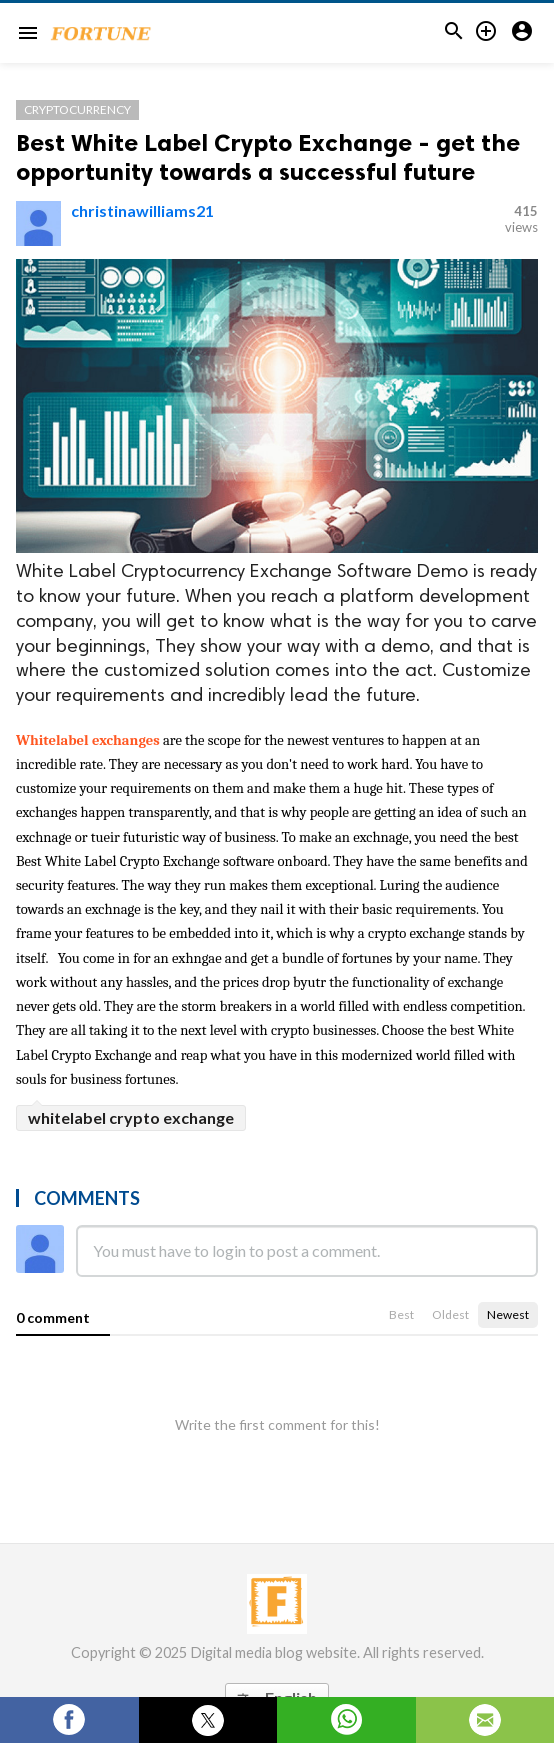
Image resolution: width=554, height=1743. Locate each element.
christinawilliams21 (142, 210)
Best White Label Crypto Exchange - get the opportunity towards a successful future (268, 157)
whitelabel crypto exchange (131, 1117)
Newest (508, 1314)
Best (401, 1314)
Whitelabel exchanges (89, 740)
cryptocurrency (77, 109)
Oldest (450, 1314)
